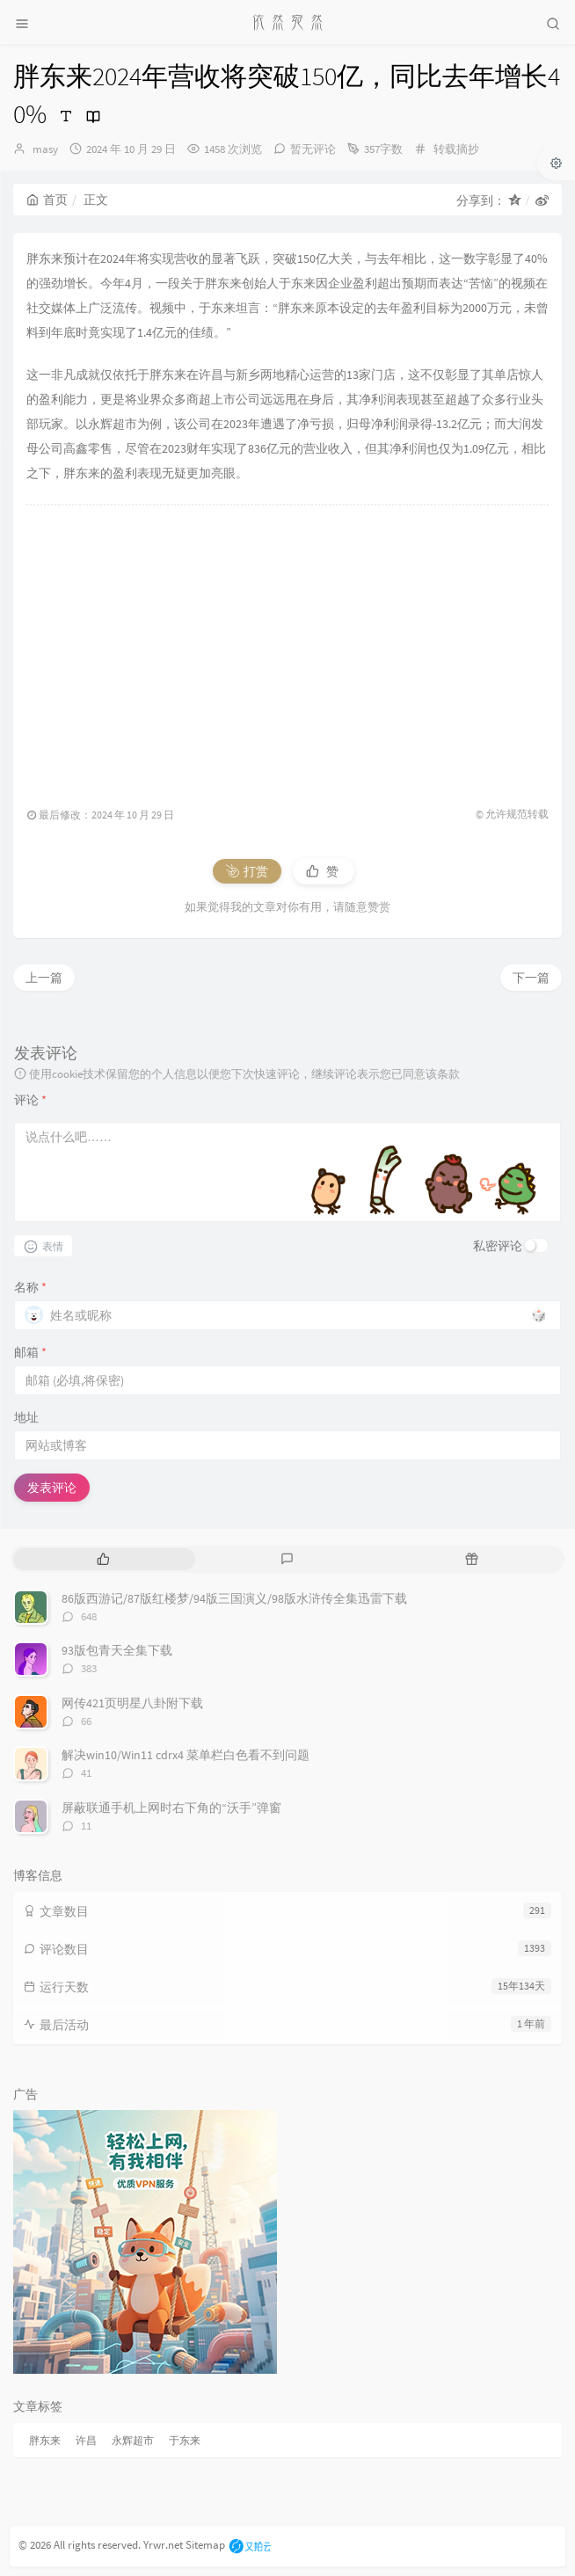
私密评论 (497, 1246)
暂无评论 (313, 149)
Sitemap (205, 2544)
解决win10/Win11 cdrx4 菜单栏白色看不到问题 (185, 1755)
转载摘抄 (456, 149)
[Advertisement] (287, 647)
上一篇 (43, 978)
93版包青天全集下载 (117, 1650)
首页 (47, 199)
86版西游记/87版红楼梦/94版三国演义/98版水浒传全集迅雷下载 (234, 1598)
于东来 (184, 2440)
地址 (26, 1417)
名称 (30, 1287)
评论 (30, 1100)
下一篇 (531, 978)
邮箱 (30, 1352)
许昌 (86, 2440)
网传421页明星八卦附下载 (132, 1703)
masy (45, 149)
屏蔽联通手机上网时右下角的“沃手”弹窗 (171, 1808)
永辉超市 (133, 2440)
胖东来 (45, 2440)
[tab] (103, 1559)
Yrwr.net (163, 2544)
